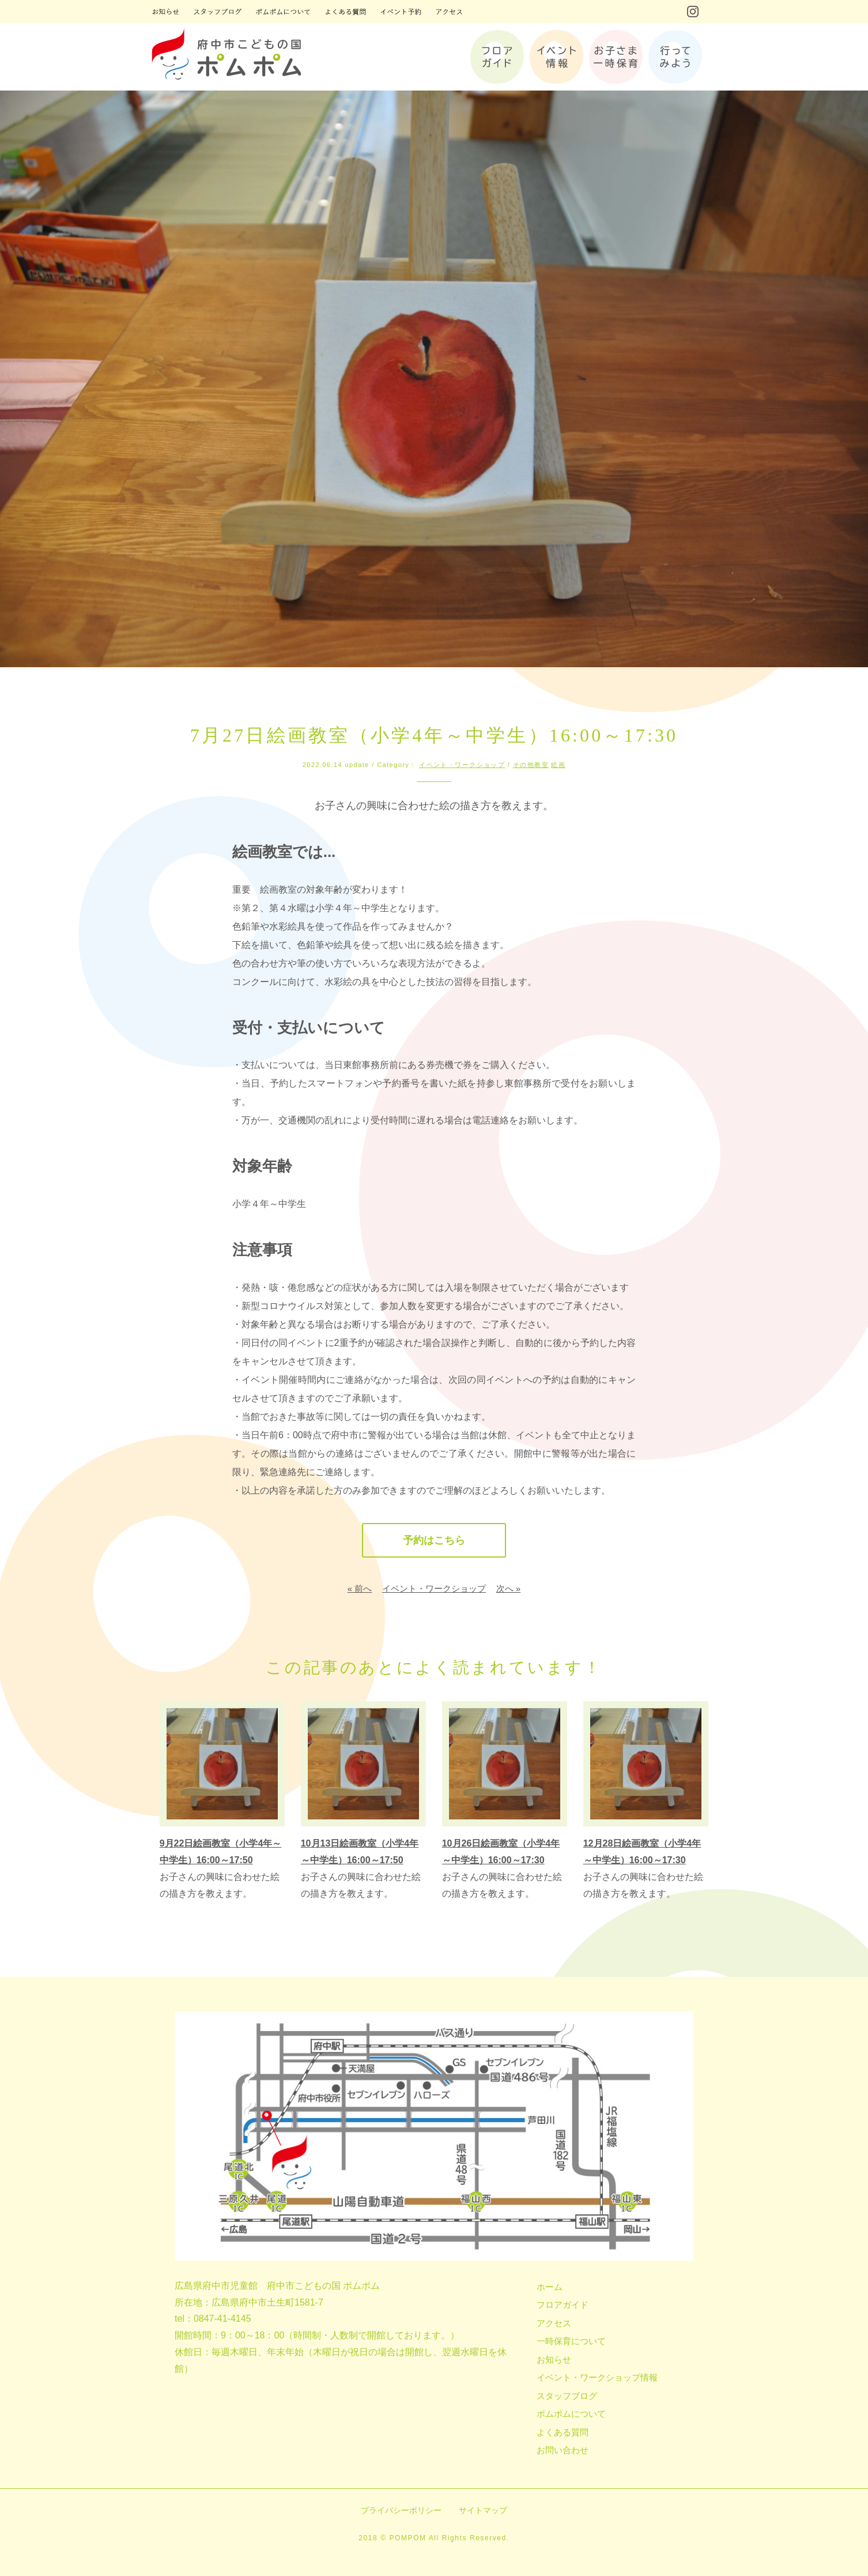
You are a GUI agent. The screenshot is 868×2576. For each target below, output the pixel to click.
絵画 (558, 764)
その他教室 (531, 764)
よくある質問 (562, 2432)
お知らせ (554, 2359)
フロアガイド (562, 2305)
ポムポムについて (571, 2414)
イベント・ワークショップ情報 (597, 2377)
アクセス (554, 2323)
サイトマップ (483, 2510)
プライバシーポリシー (401, 2510)
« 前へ (360, 1588)
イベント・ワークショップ (462, 764)
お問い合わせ (562, 2450)
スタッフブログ (567, 2396)
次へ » (508, 1588)
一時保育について (571, 2341)
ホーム (550, 2287)
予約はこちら (434, 1540)
